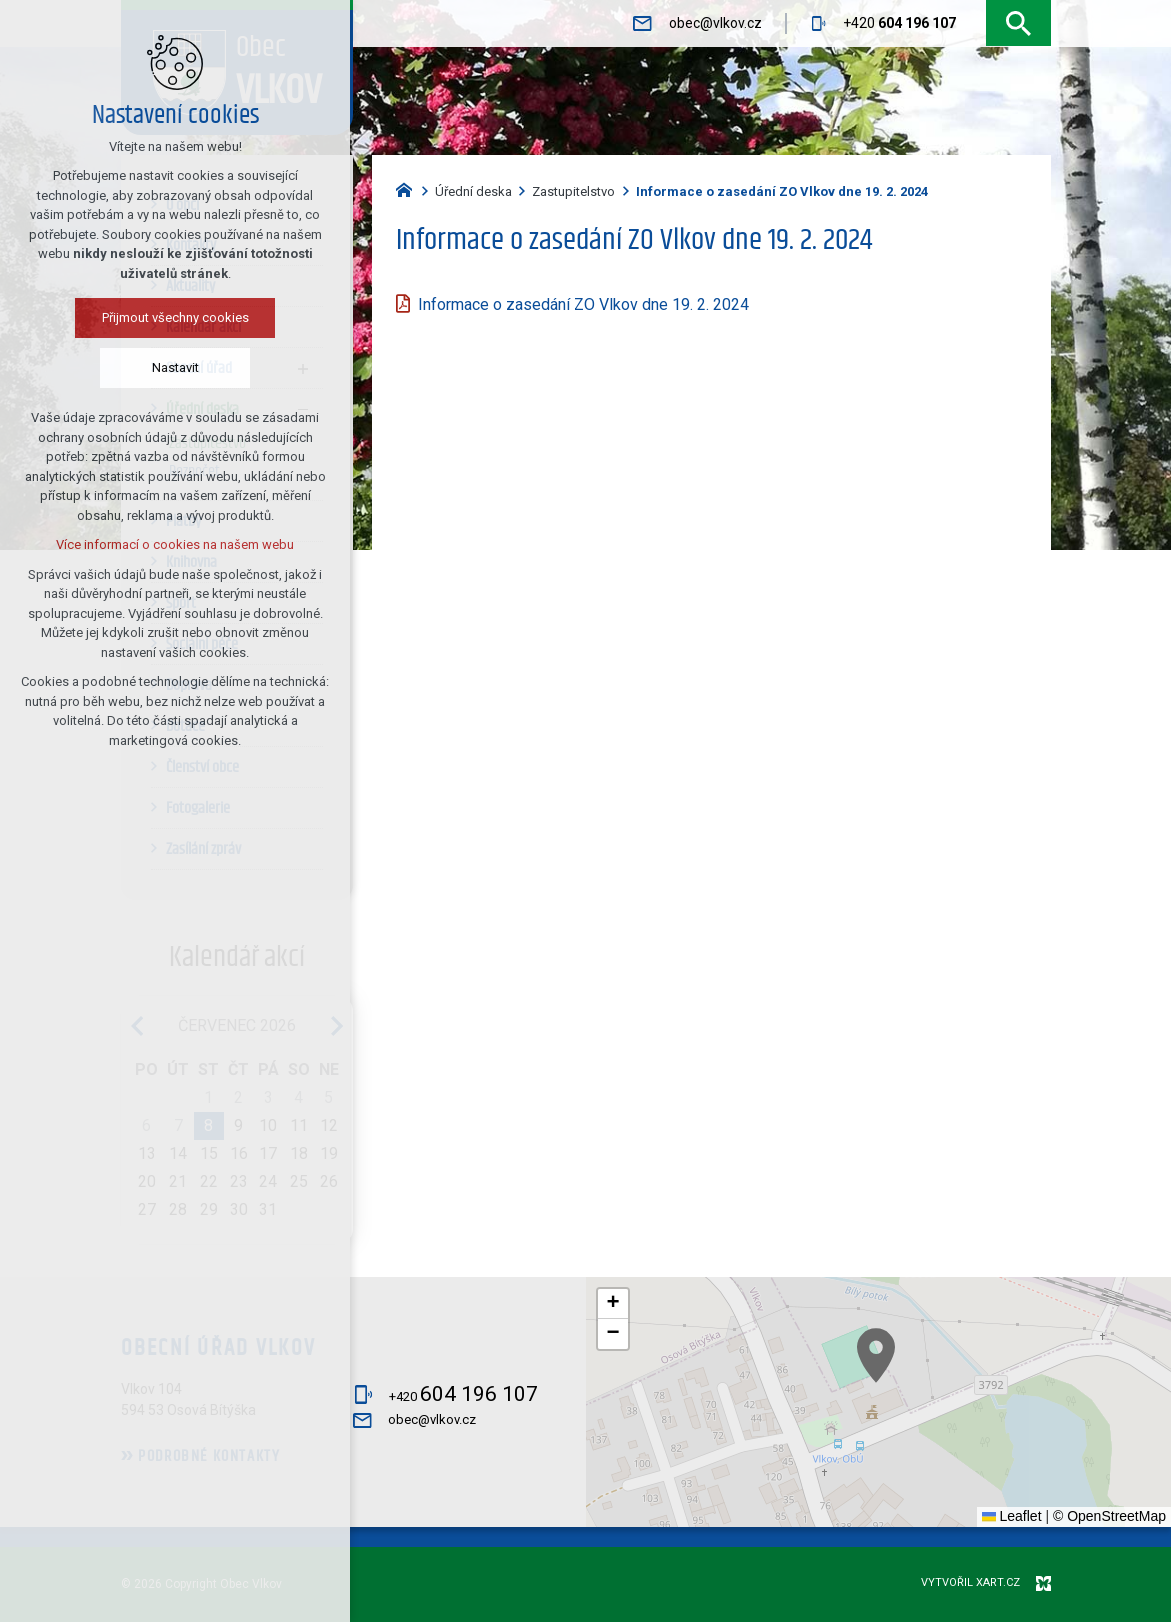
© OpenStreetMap (1109, 1516)
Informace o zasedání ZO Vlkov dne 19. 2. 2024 (583, 304)
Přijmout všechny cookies (175, 317)
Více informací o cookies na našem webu (175, 544)
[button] (1020, 1448)
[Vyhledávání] (1018, 23)
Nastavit (175, 367)
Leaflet (1012, 1516)
